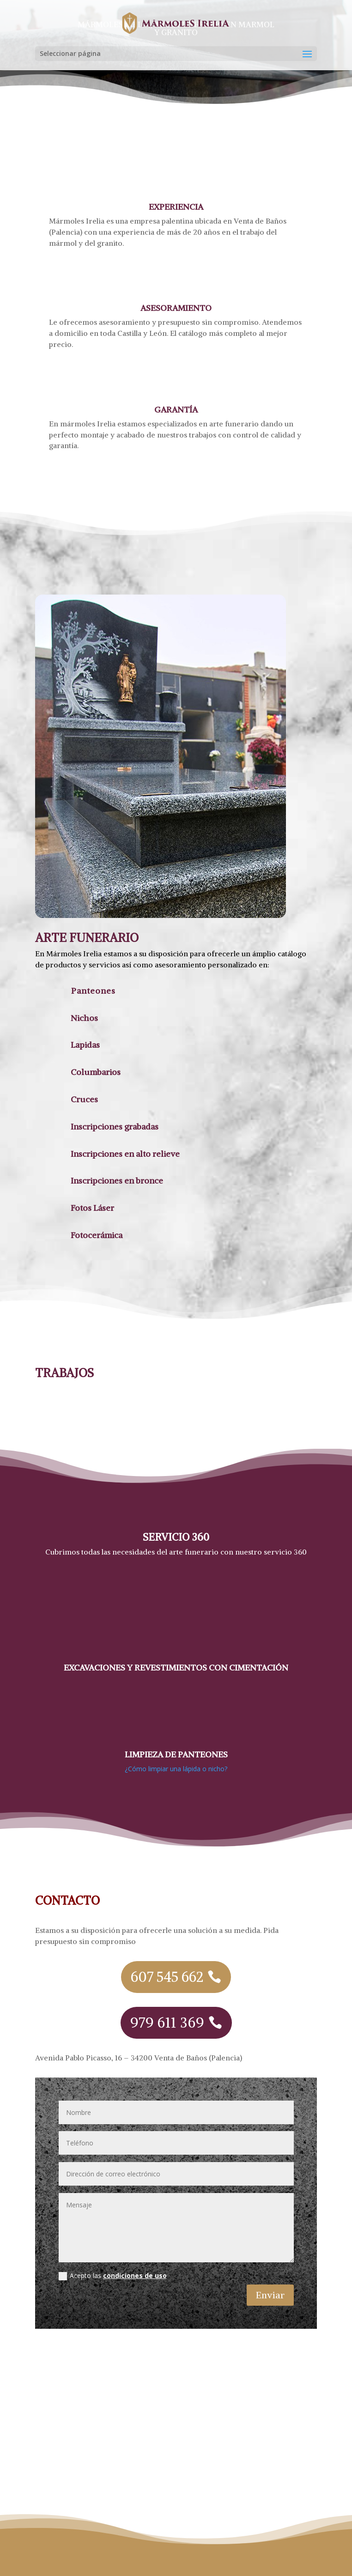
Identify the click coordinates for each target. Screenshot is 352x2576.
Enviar (270, 2295)
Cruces (84, 1099)
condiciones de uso (135, 2275)
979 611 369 (167, 2022)
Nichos (84, 1018)
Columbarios (96, 1072)
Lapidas (85, 1044)
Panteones (93, 990)
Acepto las (113, 2275)
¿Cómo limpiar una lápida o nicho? (176, 1768)
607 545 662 (167, 1977)
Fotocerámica (96, 1235)
